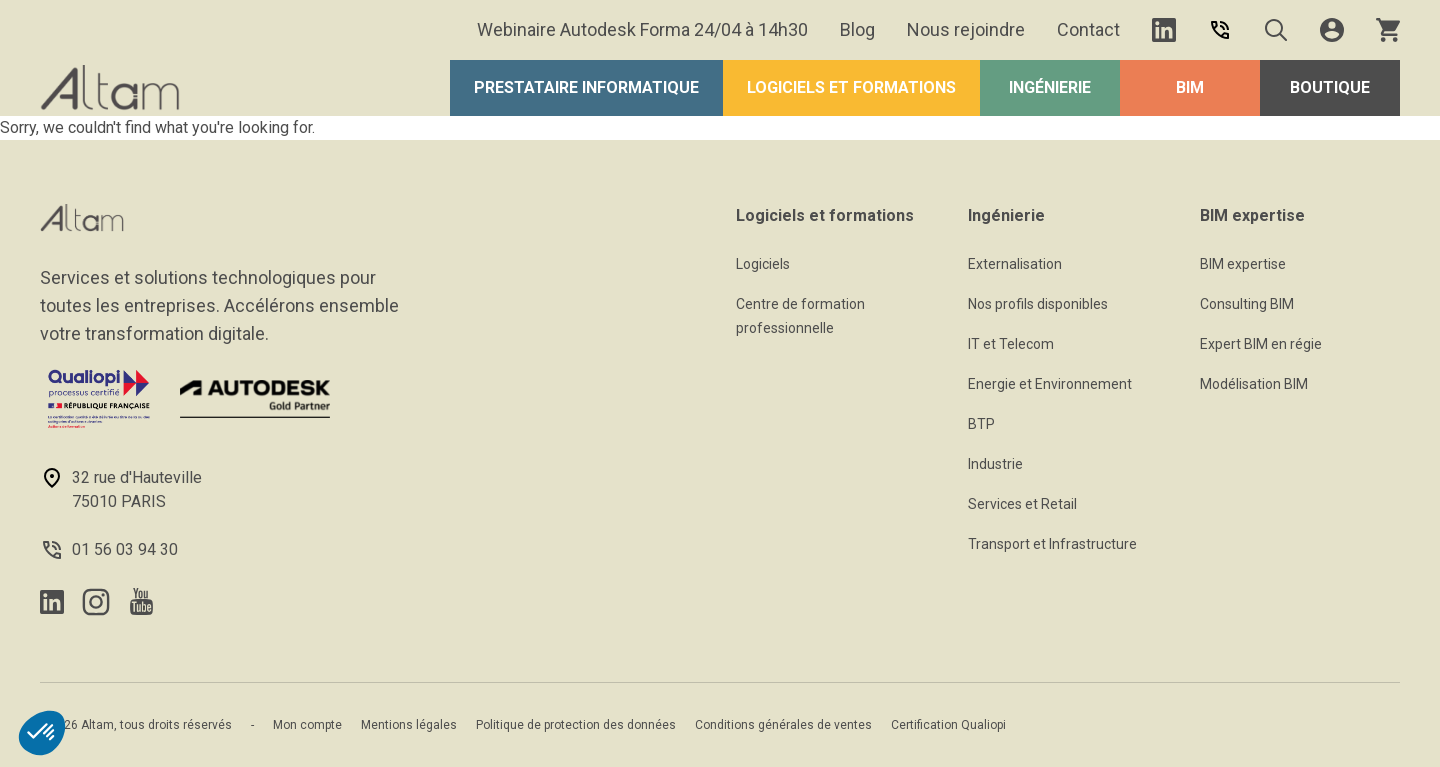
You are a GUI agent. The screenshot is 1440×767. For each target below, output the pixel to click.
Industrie (995, 464)
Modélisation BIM (1254, 384)
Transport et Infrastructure (1052, 544)
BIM (1190, 87)
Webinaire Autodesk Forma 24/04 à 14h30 (642, 29)
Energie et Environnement (1050, 384)
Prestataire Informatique (586, 87)
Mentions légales (409, 725)
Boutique (1330, 87)
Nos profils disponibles (1038, 304)
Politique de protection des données (576, 725)
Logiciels (763, 264)
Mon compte (307, 725)
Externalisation (1015, 264)
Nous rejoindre (966, 29)
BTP (981, 424)
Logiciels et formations (851, 87)
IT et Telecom (1011, 344)
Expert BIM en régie (1261, 344)
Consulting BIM (1247, 304)
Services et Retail (1022, 504)
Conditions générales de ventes (783, 725)
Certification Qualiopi (948, 725)
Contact (1088, 29)
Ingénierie (1050, 87)
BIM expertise (1243, 264)
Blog (857, 29)
